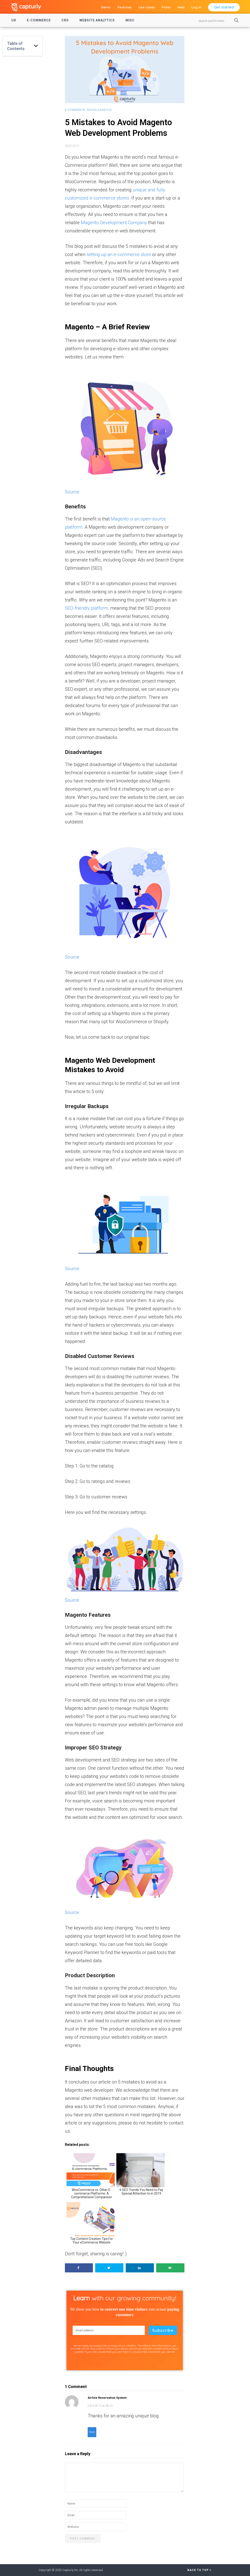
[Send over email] (170, 2267)
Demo (106, 7)
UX (13, 20)
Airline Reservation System (107, 2397)
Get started (224, 7)
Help (181, 7)
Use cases (146, 7)
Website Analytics (97, 20)
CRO (65, 20)
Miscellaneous (99, 110)
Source (72, 492)
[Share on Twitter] (109, 2267)
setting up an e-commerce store (119, 254)
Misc (130, 20)
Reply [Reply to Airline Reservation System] (92, 2432)
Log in (196, 7)
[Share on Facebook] (79, 2267)
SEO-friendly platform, (87, 608)
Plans (166, 7)
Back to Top (199, 2570)
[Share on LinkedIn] (140, 2267)
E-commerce (39, 20)
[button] (36, 46)
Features (124, 7)
